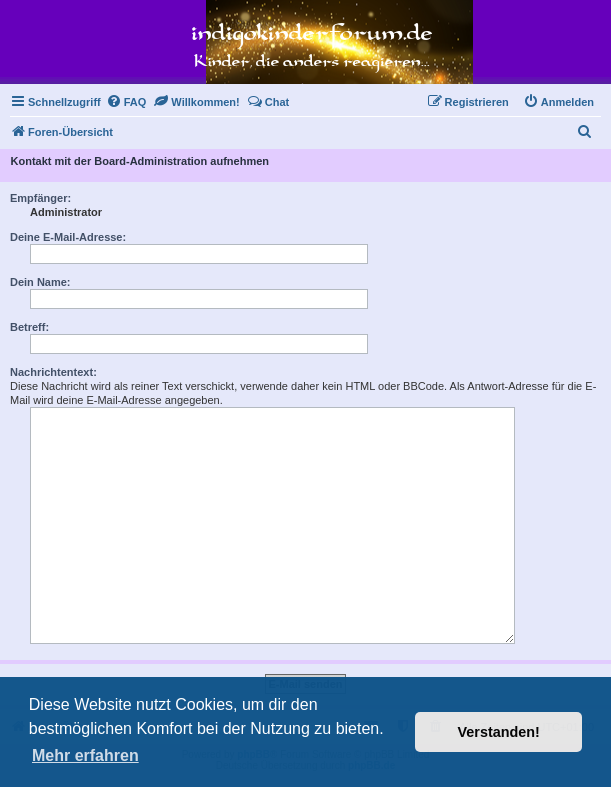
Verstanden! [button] (499, 732)
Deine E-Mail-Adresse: (68, 237)
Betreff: (29, 327)
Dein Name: (40, 282)
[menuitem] (126, 102)
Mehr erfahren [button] (85, 755)
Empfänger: (40, 198)
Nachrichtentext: (53, 372)
